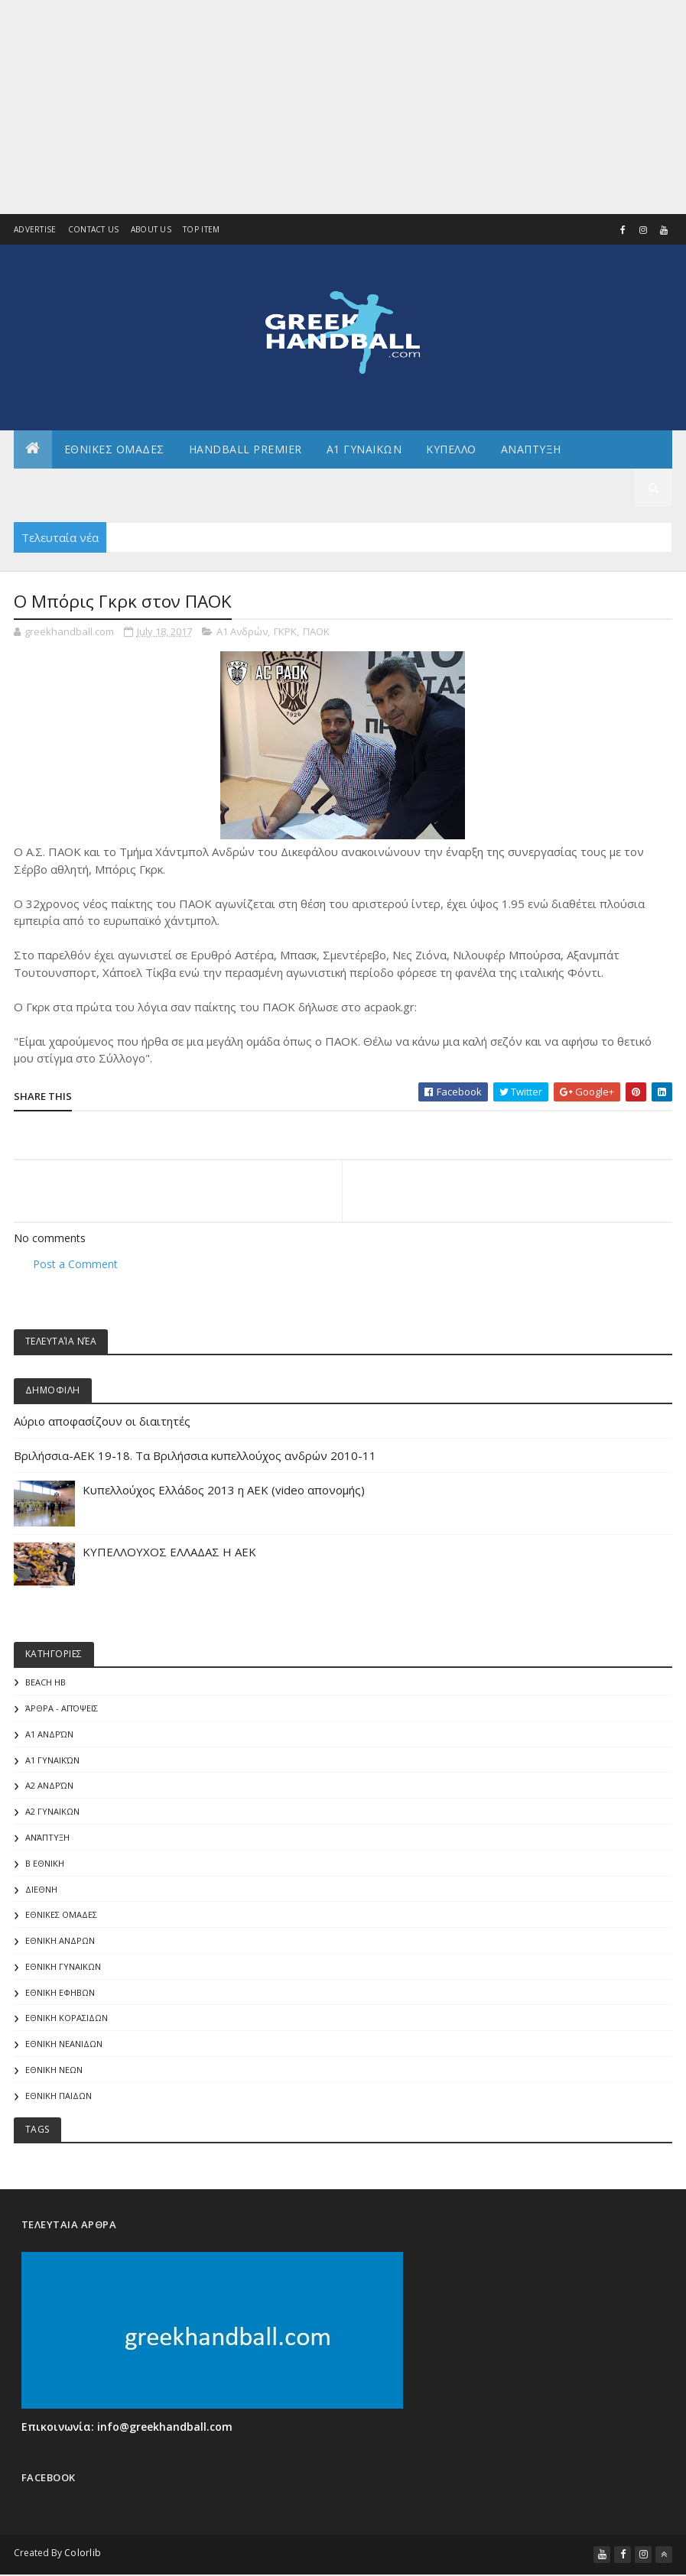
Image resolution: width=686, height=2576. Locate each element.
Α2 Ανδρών (49, 1787)
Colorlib (82, 2554)
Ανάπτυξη (47, 1839)
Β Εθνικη (44, 1865)
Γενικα (300, 489)
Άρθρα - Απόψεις (61, 1710)
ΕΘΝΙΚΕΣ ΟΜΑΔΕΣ (114, 450)
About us (151, 229)
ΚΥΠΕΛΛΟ (451, 450)
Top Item (201, 229)
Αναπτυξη (531, 450)
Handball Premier (245, 450)
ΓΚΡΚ (285, 634)
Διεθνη (367, 489)
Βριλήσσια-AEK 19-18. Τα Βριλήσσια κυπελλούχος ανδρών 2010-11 (195, 1457)
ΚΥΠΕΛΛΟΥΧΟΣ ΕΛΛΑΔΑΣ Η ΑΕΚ (169, 1554)
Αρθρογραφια (216, 489)
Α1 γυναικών (52, 1761)
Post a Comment (75, 1265)
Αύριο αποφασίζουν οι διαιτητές (102, 1423)
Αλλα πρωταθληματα (89, 489)
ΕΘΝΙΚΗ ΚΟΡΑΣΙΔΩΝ (66, 2020)
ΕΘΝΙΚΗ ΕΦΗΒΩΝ (60, 1994)
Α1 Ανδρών (242, 634)
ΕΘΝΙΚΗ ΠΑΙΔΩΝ (58, 2098)
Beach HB (45, 1684)
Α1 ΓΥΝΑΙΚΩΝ (364, 450)
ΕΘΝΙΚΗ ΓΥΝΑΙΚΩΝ (63, 1968)
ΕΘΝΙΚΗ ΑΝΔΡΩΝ (60, 1942)
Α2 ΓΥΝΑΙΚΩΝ (52, 1813)
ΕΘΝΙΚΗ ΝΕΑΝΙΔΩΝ (63, 2046)
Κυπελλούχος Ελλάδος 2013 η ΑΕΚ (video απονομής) (224, 1492)
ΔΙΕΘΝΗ (41, 1890)
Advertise (35, 229)
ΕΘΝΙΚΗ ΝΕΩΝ (54, 2072)
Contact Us (93, 229)
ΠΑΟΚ (316, 634)
